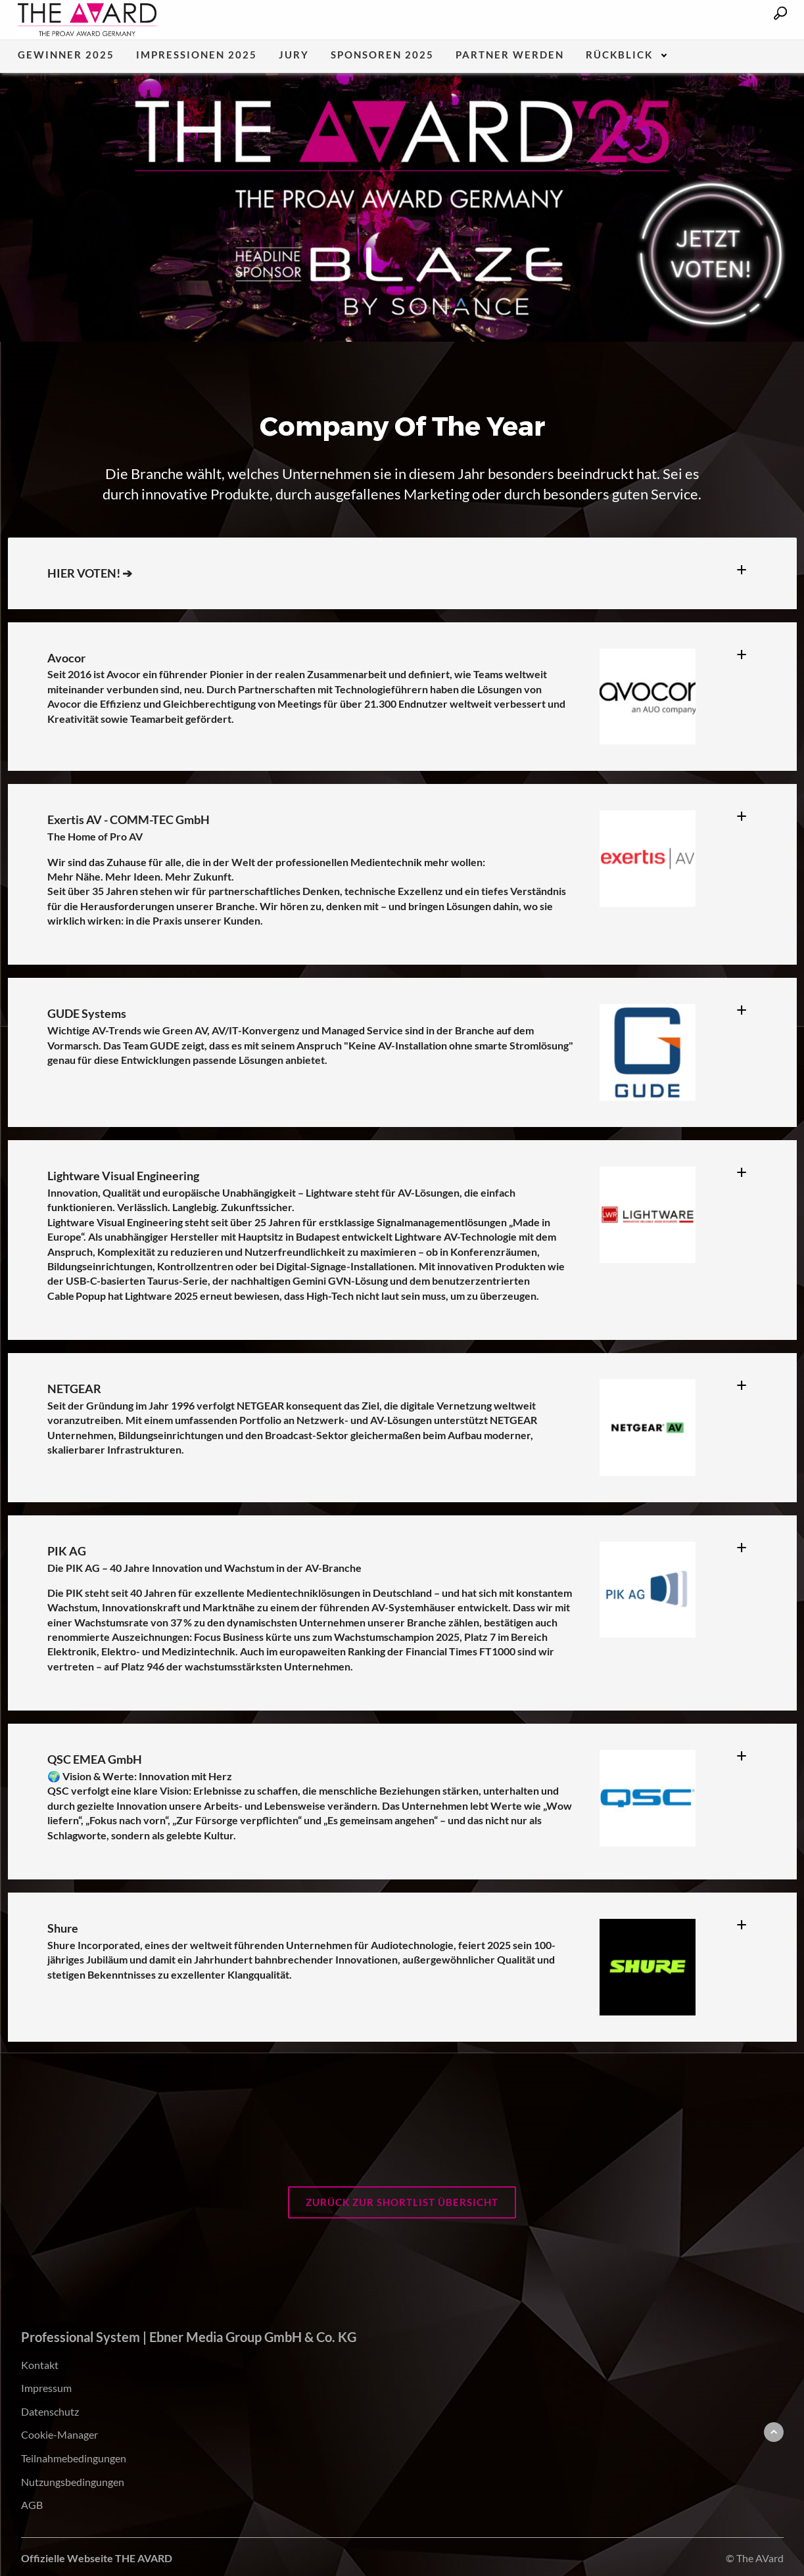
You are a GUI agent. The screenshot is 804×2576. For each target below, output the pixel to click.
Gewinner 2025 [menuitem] (66, 55)
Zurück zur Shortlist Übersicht (402, 2202)
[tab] (746, 565)
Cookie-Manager (59, 2434)
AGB (32, 2504)
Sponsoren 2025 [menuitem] (382, 55)
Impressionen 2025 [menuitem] (196, 55)
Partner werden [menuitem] (510, 55)
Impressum (46, 2387)
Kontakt (40, 2364)
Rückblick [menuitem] (619, 55)
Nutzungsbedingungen (72, 2481)
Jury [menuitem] (294, 55)
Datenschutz (50, 2411)
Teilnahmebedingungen (73, 2458)
